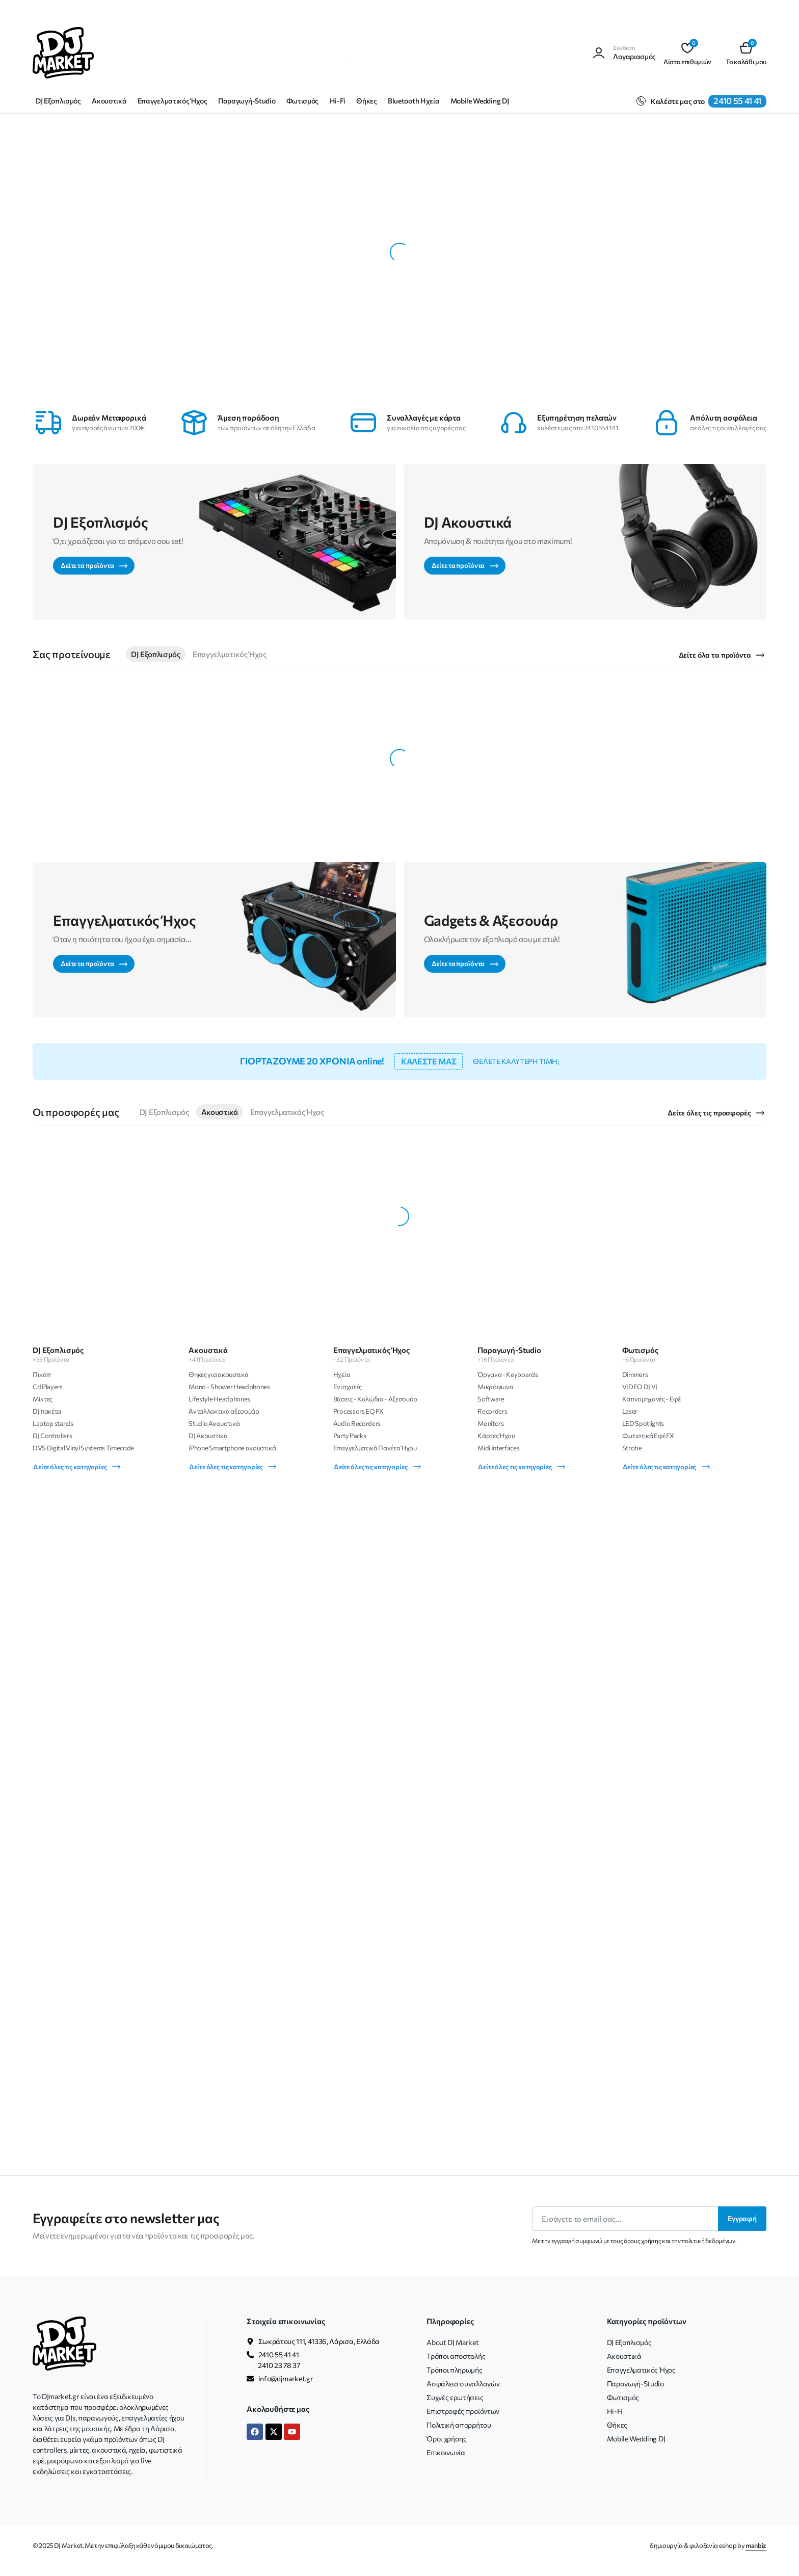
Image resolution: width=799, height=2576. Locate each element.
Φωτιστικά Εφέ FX (648, 1436)
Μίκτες (42, 1399)
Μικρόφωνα (495, 1387)
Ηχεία (341, 1374)
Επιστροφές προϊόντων (463, 2411)
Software (490, 1399)
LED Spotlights (643, 1423)
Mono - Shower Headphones (229, 1387)
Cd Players (48, 1387)
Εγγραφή (742, 2218)
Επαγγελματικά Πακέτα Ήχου (375, 1448)
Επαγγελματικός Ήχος (172, 100)
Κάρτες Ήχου (496, 1436)
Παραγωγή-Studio (246, 100)
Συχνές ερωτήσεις (455, 2397)
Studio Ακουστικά (214, 1423)
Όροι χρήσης (446, 2438)
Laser (629, 1411)
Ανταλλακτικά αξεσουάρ (224, 1411)
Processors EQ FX (358, 1411)
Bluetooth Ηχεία (413, 100)
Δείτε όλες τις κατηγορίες (77, 1466)
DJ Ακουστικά (208, 1436)
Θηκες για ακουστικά (218, 1374)
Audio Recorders (357, 1423)
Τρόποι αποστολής (456, 2356)
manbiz (755, 2545)
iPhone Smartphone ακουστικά (232, 1448)
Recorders (492, 1411)
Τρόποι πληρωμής (454, 2369)
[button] (746, 52)
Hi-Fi (337, 100)
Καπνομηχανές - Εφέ (651, 1399)
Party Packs (349, 1436)
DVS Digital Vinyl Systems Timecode (83, 1448)
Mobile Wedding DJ (479, 100)
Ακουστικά (109, 100)
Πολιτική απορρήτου (459, 2425)
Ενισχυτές (347, 1387)
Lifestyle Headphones (219, 1399)
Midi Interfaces (498, 1448)
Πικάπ (41, 1374)
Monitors (490, 1423)
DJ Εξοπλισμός (58, 100)
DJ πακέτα (47, 1411)
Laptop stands (53, 1423)
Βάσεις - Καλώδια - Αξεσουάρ (375, 1399)
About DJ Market (452, 2342)
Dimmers (635, 1374)
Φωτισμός (302, 100)
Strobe (632, 1448)
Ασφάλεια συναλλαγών (463, 2383)
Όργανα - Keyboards (507, 1374)
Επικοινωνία (446, 2452)
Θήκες (366, 100)
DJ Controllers (52, 1436)
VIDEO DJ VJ (639, 1387)
